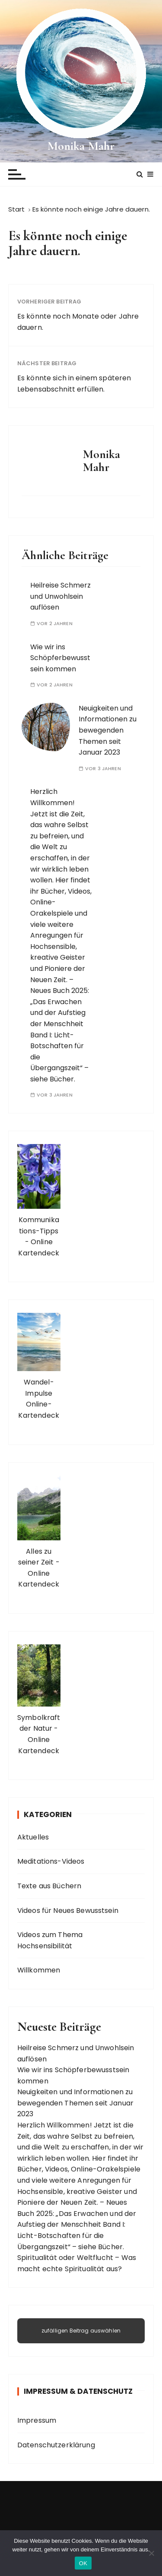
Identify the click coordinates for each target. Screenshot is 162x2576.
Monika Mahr (81, 146)
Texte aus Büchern (49, 1886)
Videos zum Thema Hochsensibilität (50, 1940)
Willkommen (38, 1970)
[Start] (16, 209)
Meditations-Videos (51, 1861)
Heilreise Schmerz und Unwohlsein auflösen (60, 596)
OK (83, 2563)
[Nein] (151, 2553)
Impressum (36, 2420)
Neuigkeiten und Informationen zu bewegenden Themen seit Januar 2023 (108, 730)
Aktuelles (33, 1837)
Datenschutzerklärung (56, 2445)
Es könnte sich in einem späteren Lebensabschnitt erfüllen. (74, 383)
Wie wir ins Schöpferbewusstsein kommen (60, 658)
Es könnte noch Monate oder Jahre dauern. (78, 321)
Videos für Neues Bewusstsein (67, 1910)
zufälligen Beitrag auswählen (81, 2330)
